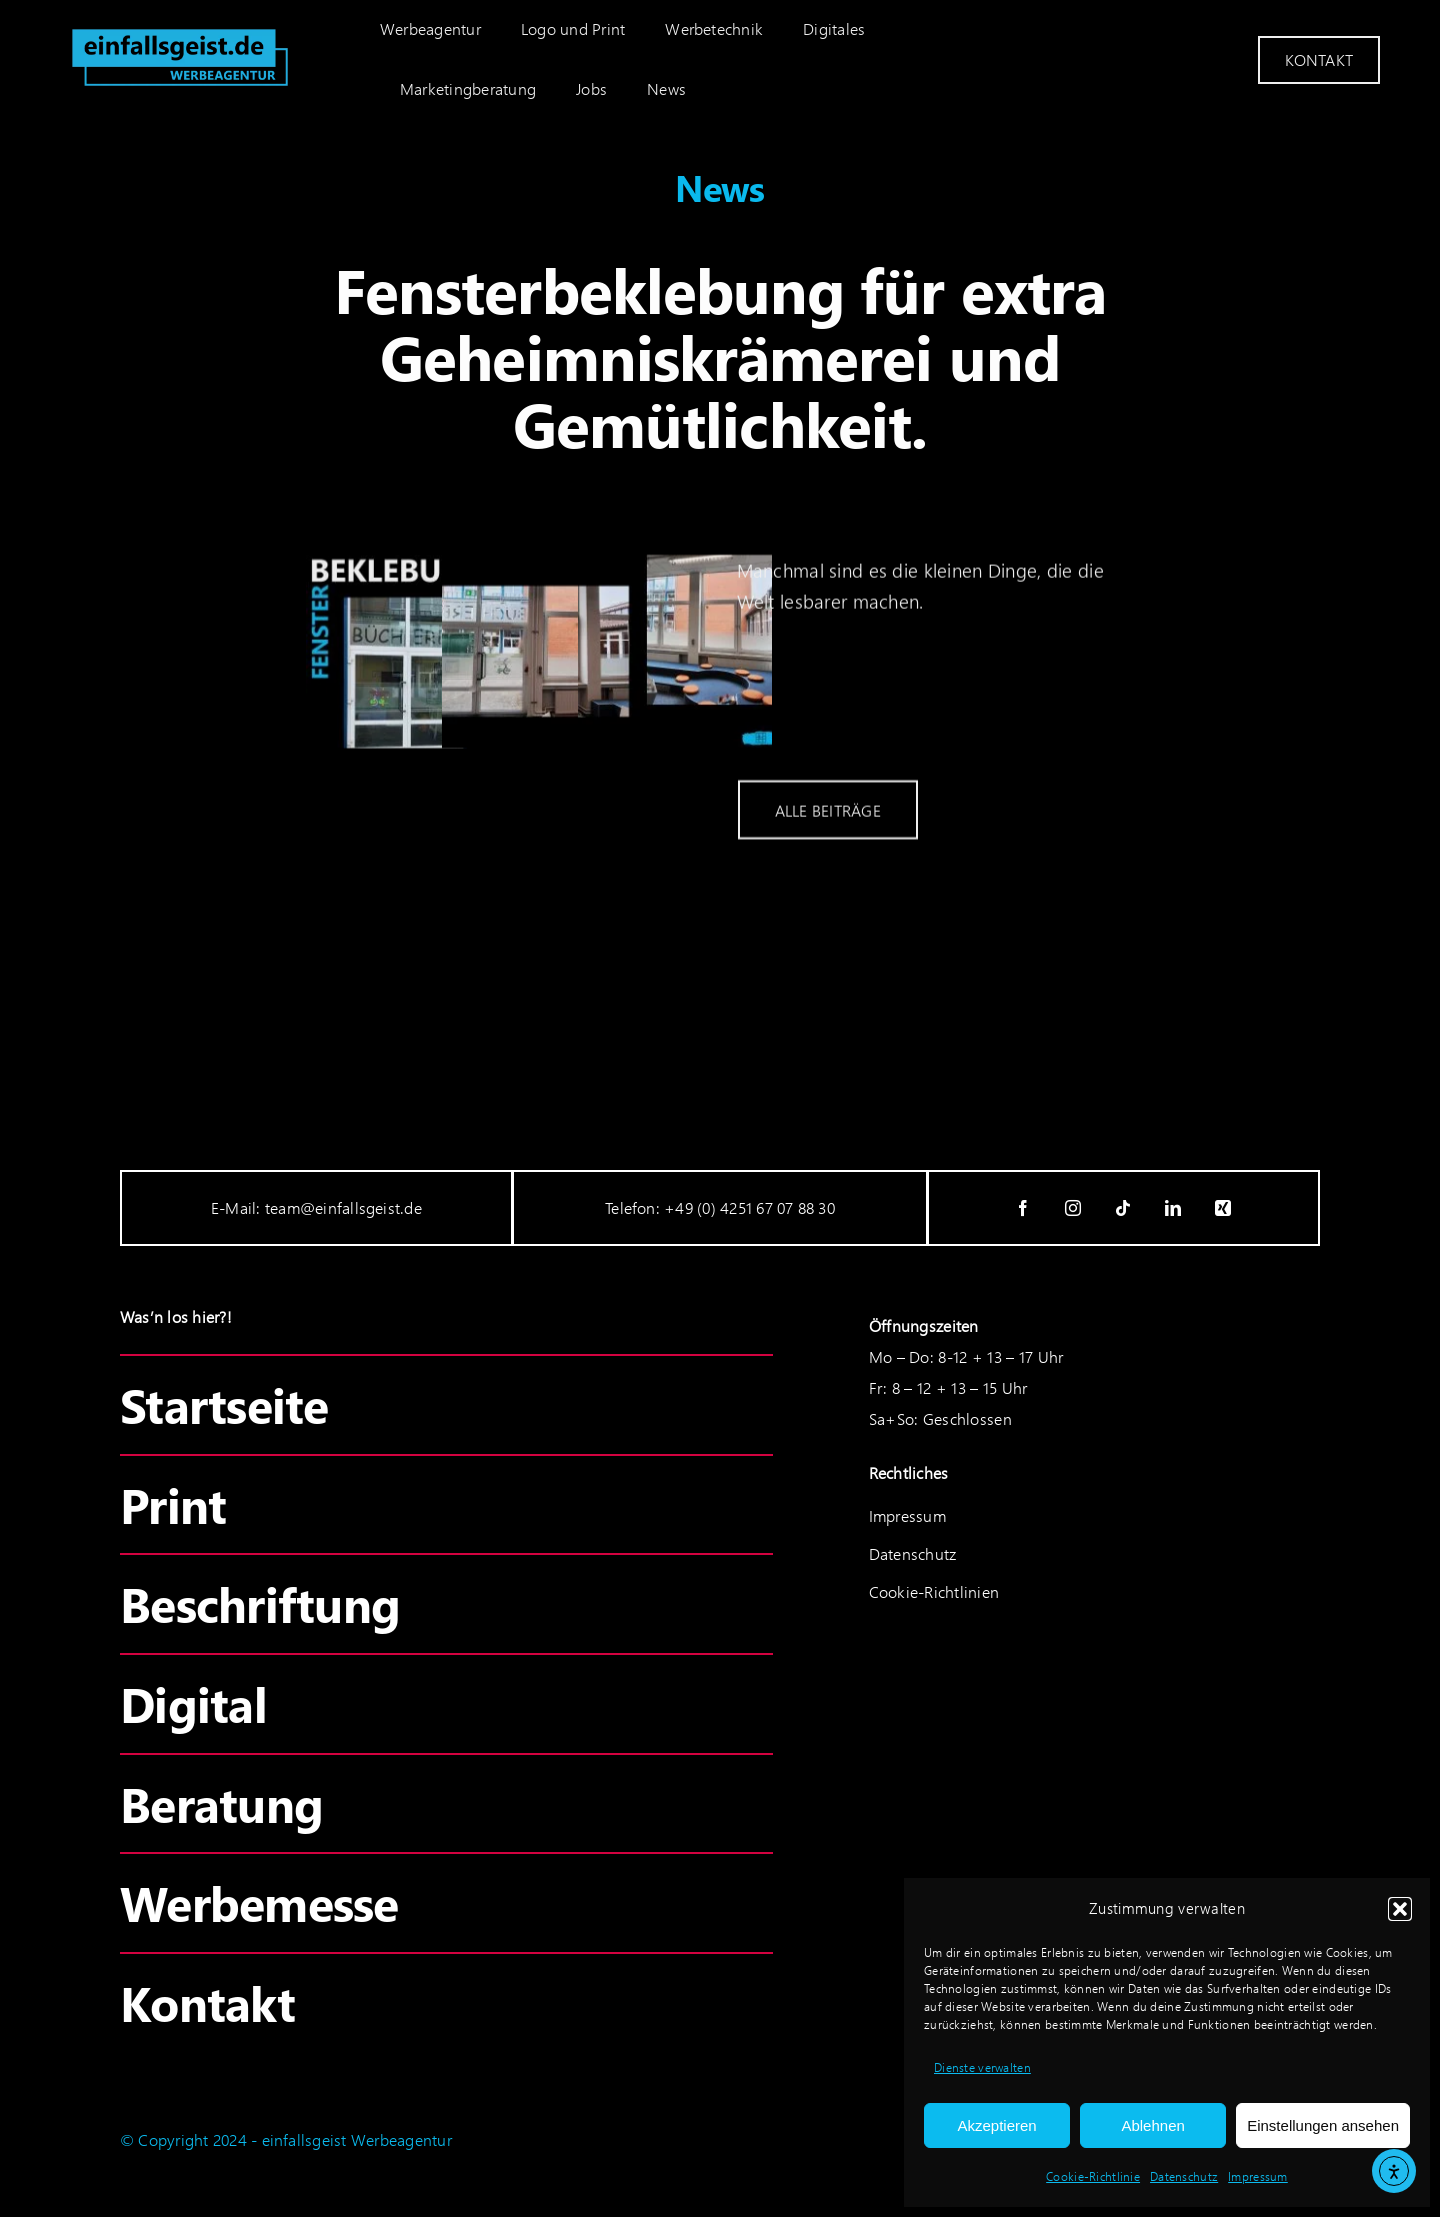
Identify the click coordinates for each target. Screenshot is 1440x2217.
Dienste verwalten (982, 2067)
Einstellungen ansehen (1323, 2125)
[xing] (1224, 1208)
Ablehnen (1152, 2125)
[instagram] (1074, 1208)
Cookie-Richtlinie (1093, 2176)
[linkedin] (1174, 1208)
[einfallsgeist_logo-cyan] (180, 26)
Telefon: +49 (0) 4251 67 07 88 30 (720, 1207)
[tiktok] (1124, 1208)
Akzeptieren (996, 2125)
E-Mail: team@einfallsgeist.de (316, 1207)
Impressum (1258, 2176)
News (720, 187)
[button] (1400, 1909)
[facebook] (1024, 1208)
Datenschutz (1184, 2176)
